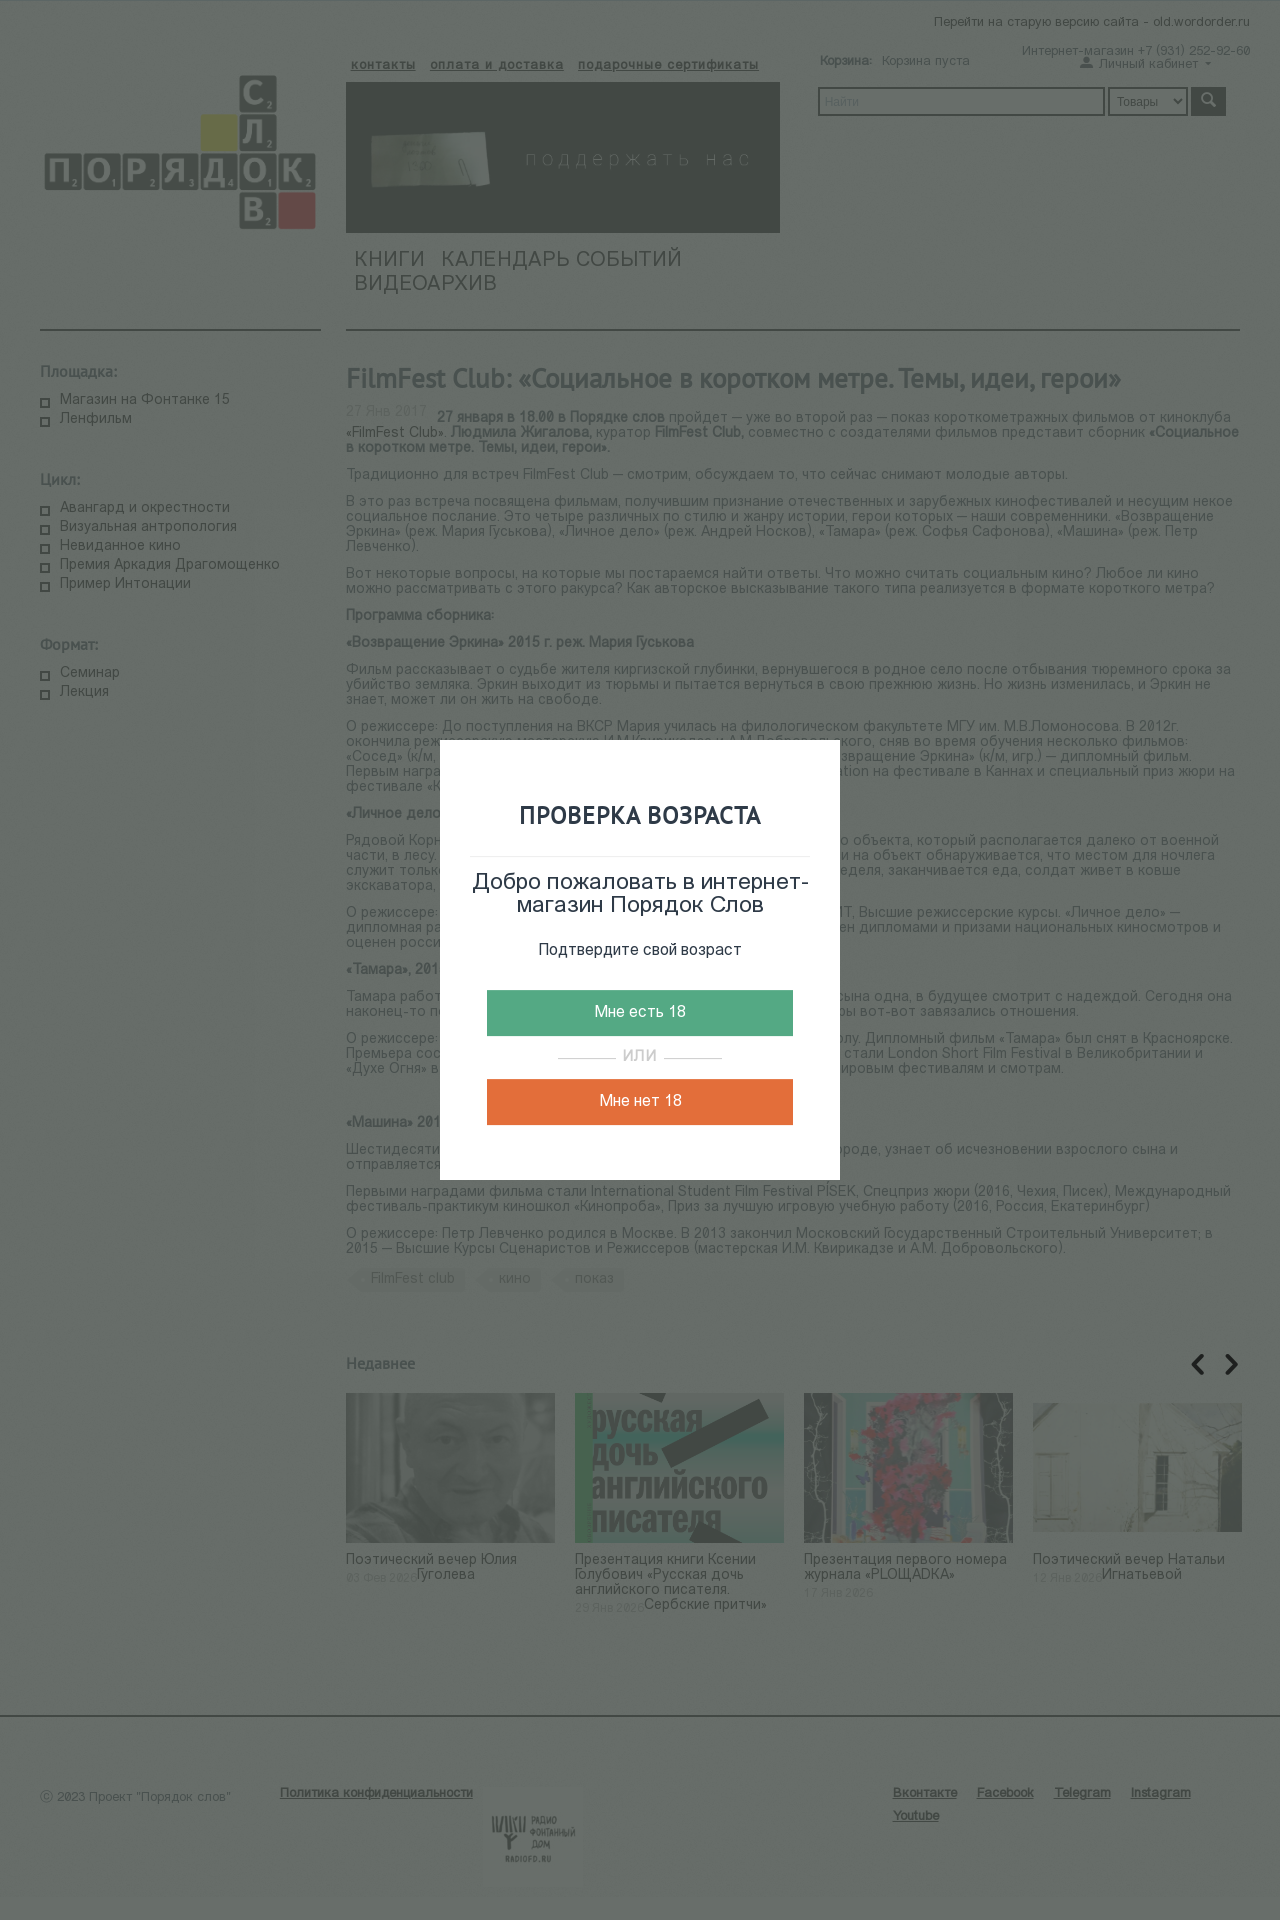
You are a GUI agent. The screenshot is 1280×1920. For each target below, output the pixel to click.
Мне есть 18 (640, 1013)
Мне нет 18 (640, 1102)
